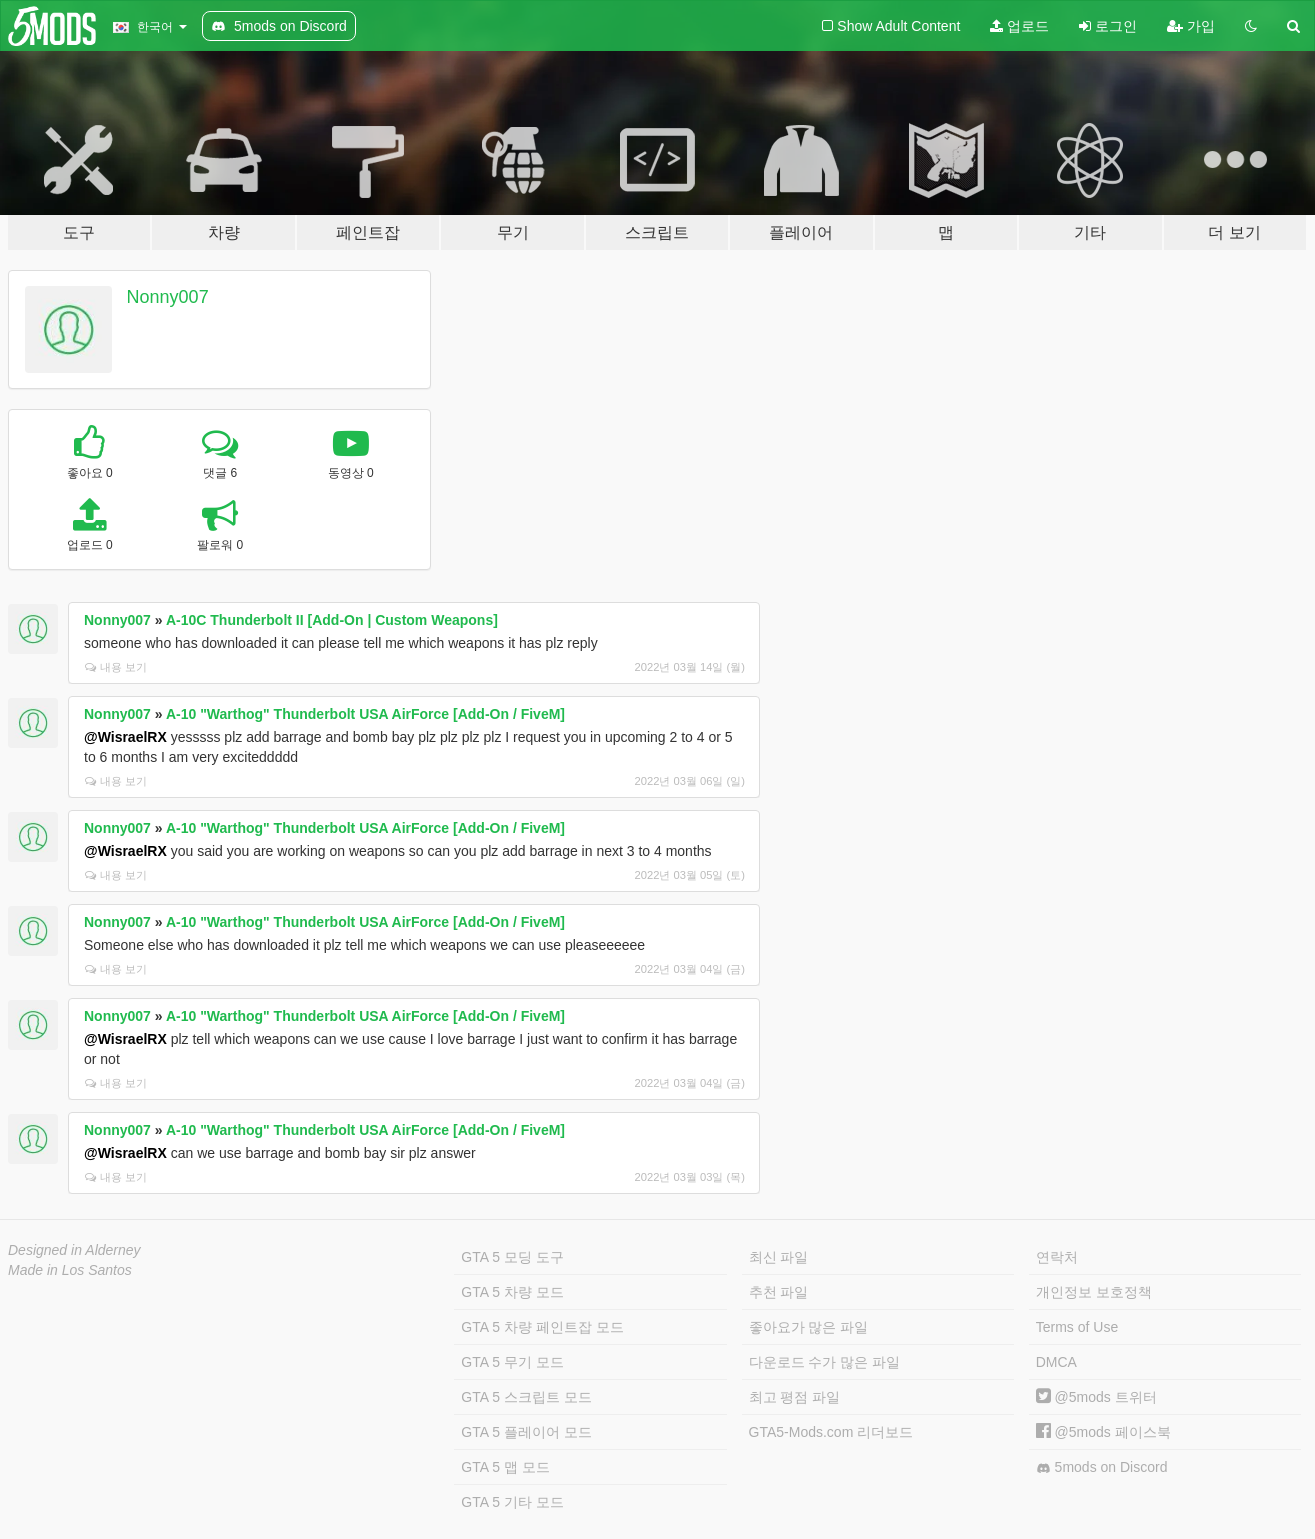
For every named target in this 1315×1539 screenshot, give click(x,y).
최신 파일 (779, 1257)
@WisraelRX (125, 737)
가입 (1191, 26)
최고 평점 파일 (795, 1397)
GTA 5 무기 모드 (512, 1362)
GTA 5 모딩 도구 (512, 1257)
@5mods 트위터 (1096, 1397)
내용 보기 (116, 667)
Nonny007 (168, 297)
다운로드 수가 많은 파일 (825, 1362)
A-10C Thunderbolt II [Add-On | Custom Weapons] (332, 620)
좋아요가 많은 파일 (809, 1327)
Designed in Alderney (74, 1250)
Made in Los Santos (70, 1270)
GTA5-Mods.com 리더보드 (831, 1432)
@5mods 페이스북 (1103, 1432)
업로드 (1019, 26)
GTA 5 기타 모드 (512, 1502)
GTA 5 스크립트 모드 (526, 1397)
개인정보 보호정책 (1094, 1292)
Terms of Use (1077, 1327)
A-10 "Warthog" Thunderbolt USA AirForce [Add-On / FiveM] (365, 714)
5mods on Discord (1102, 1467)
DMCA (1056, 1362)
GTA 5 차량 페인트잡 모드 (542, 1327)
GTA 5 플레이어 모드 (526, 1432)
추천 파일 (779, 1292)
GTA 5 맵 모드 (505, 1467)
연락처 (1057, 1257)
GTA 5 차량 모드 (512, 1292)
